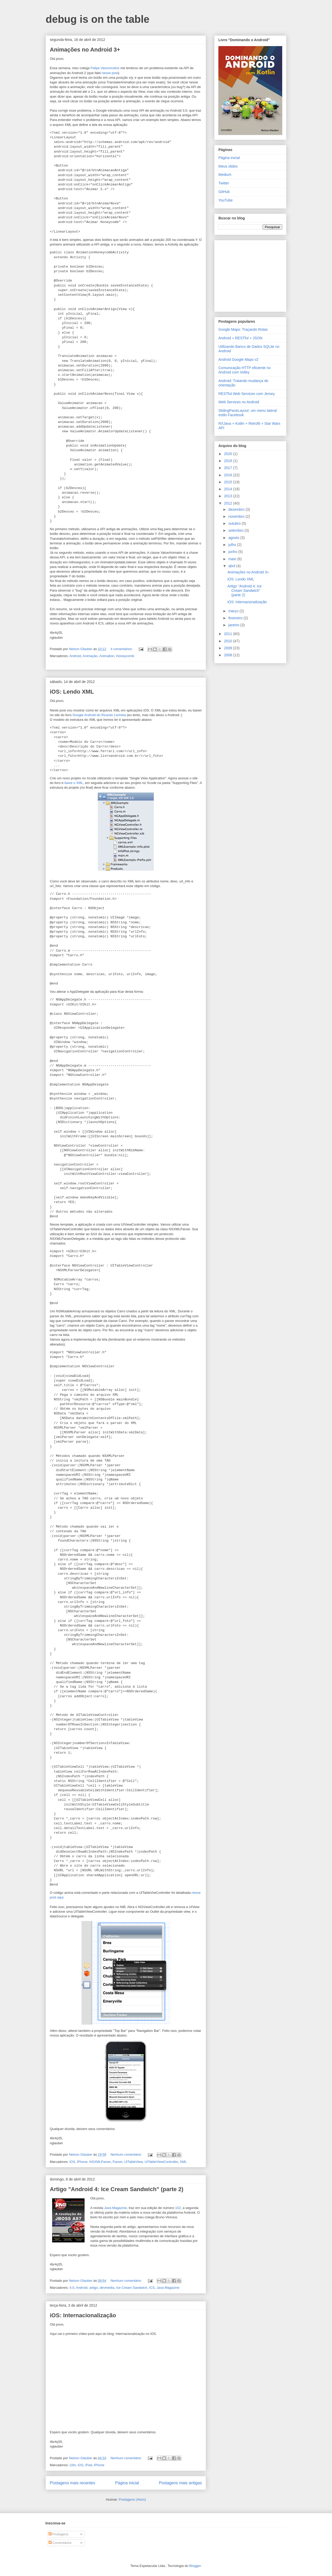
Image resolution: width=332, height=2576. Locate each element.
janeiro (234, 625)
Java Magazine (115, 2208)
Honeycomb (125, 656)
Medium (224, 174)
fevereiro (235, 618)
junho (233, 552)
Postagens (58, 2534)
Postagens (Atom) (132, 2499)
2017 (228, 468)
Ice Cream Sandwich (131, 2288)
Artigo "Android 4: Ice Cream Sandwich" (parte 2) (116, 2189)
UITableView (133, 2162)
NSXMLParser (100, 2162)
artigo (93, 2288)
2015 (228, 482)
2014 (228, 489)
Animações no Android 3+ (85, 49)
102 (178, 2208)
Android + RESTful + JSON (240, 338)
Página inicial (127, 2483)
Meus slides (228, 166)
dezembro (236, 509)
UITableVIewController (161, 2162)
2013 (228, 496)
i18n (73, 2465)
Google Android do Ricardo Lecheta (99, 715)
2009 (228, 648)
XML (183, 2162)
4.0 (72, 2288)
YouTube (225, 200)
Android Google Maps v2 (238, 359)
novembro (236, 516)
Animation (106, 656)
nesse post (110, 73)
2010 (228, 641)
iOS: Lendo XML (72, 691)
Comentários (60, 2543)
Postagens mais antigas (180, 2483)
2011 (228, 634)
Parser (117, 2162)
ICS (152, 2288)
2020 (228, 454)
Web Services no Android (238, 402)
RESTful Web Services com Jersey (246, 394)
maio (232, 559)
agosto (234, 538)
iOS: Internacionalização (83, 2315)
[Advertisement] (250, 274)
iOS (72, 2162)
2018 (228, 461)
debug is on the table (97, 19)
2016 (228, 475)
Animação (90, 656)
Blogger (195, 2566)
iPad (88, 2465)
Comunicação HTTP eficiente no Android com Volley (244, 370)
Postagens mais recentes (72, 2483)
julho (232, 545)
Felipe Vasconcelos (105, 68)
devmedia (107, 2288)
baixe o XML (73, 783)
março (233, 611)
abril (232, 566)
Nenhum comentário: (126, 2154)
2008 (228, 655)
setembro (236, 530)
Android (75, 656)
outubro (234, 523)
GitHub (224, 192)
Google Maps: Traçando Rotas (243, 329)
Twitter (223, 183)
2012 (228, 503)
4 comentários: (122, 649)
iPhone (82, 2162)
